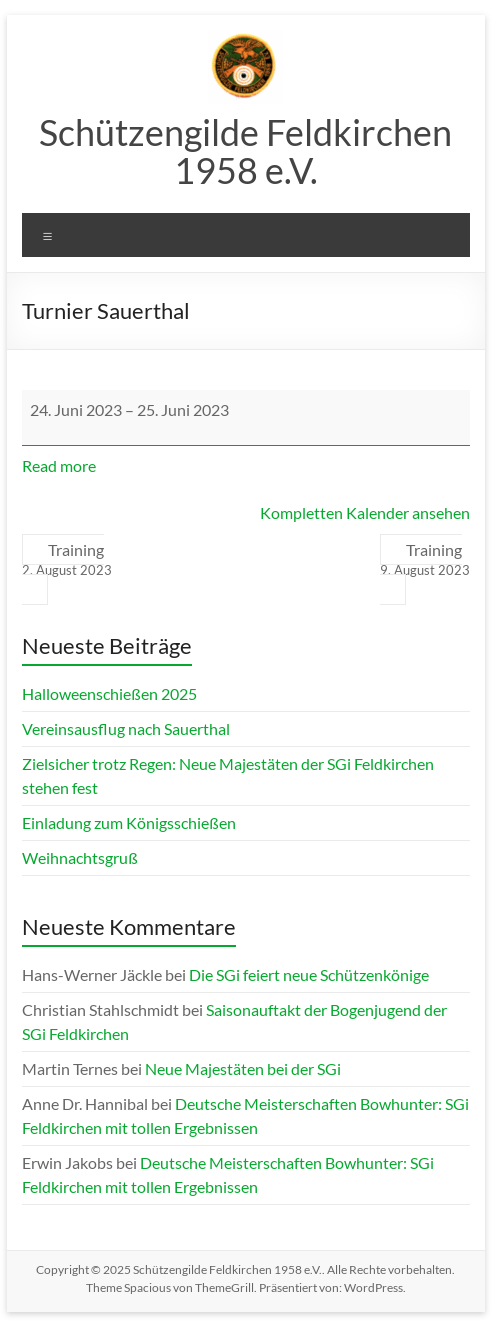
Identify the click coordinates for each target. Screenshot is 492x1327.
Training (67, 560)
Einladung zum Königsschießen (129, 822)
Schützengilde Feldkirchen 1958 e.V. (245, 151)
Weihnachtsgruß (80, 857)
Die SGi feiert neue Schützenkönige (309, 974)
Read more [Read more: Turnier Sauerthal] (59, 465)
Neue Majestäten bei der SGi (243, 1068)
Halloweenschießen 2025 (109, 693)
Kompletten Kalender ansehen (365, 512)
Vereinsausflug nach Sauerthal (126, 728)
